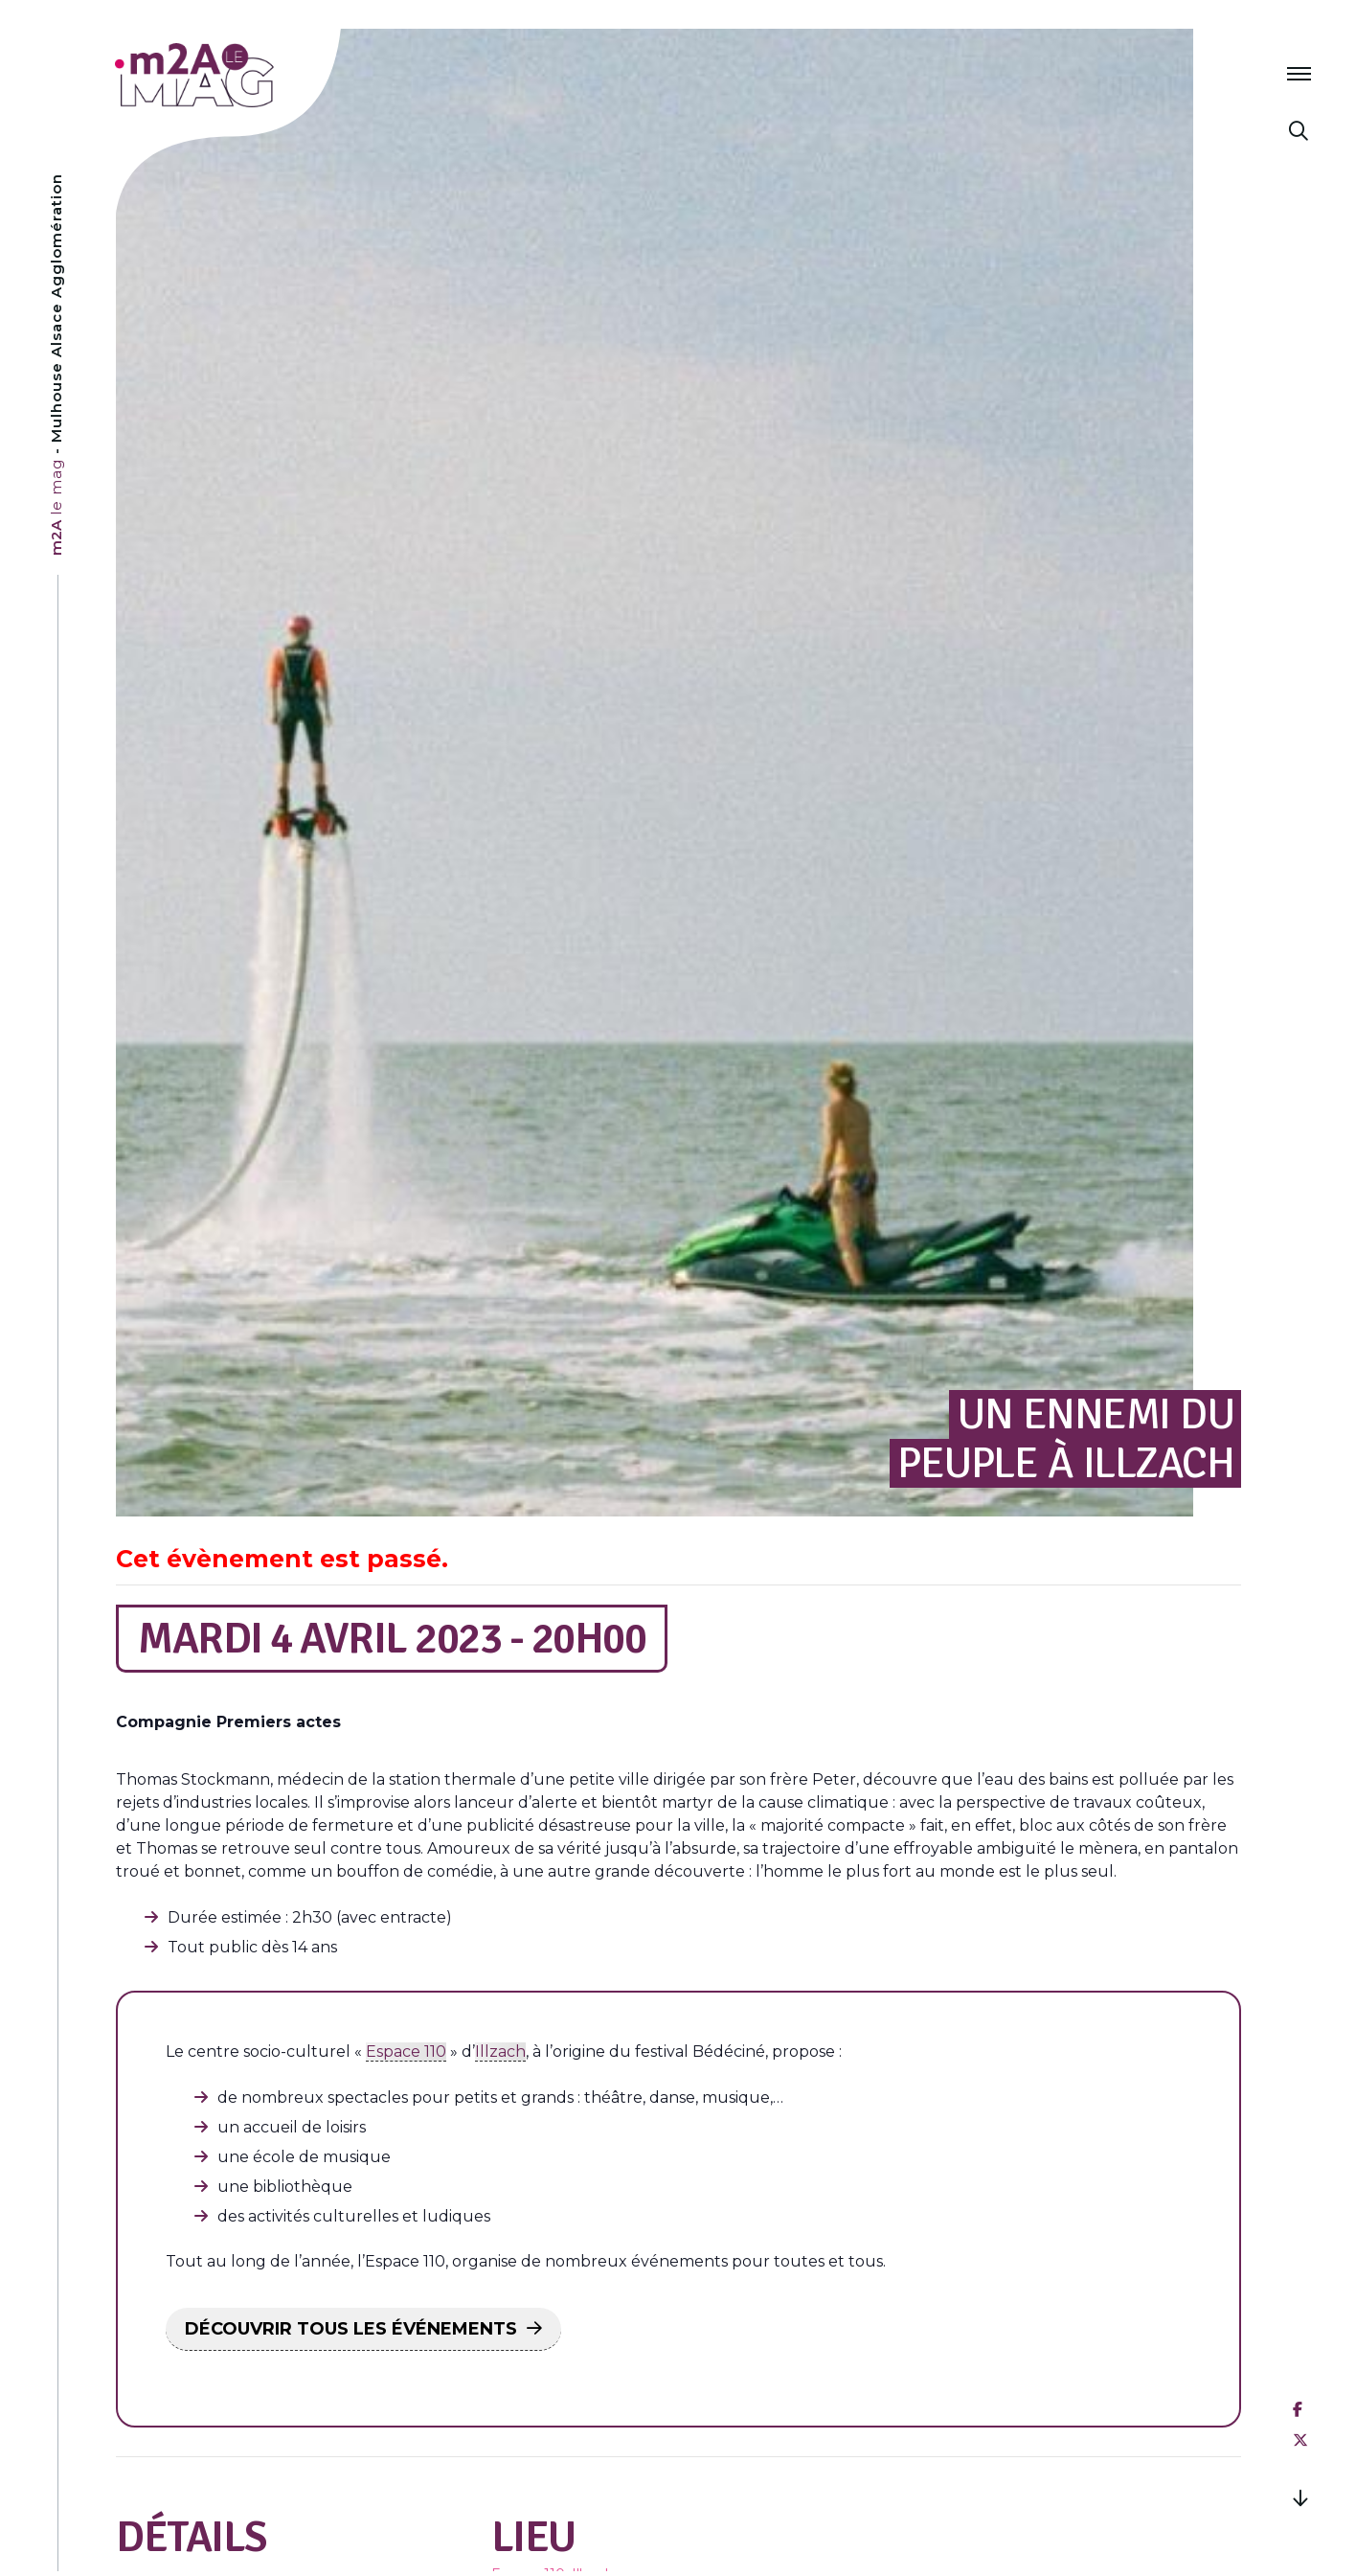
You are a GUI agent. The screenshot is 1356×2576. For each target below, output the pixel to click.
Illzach (500, 2051)
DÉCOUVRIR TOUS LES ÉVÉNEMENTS (351, 2328)
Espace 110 (406, 2051)
